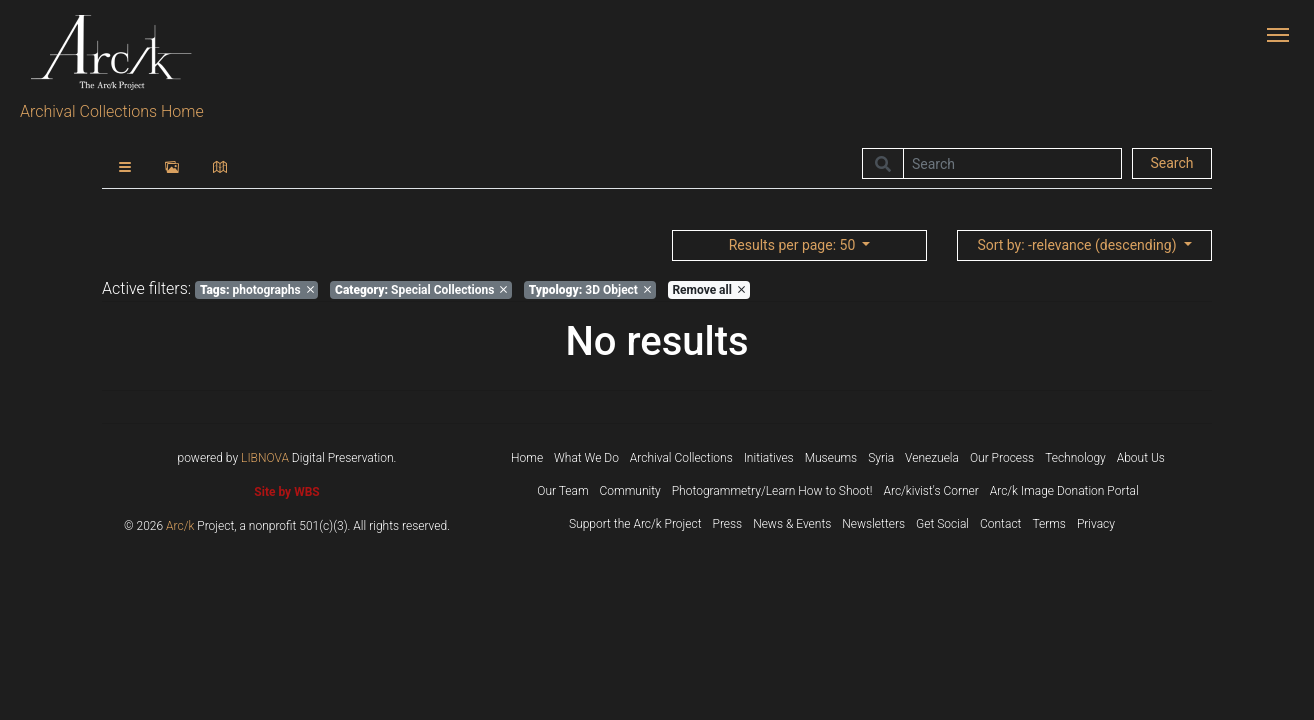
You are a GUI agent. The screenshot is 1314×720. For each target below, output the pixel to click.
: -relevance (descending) (1078, 245)
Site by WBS (286, 492)
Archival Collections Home (112, 111)
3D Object (590, 290)
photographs (257, 290)
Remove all (708, 290)
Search (1171, 163)
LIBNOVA (265, 458)
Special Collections (421, 290)
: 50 (794, 245)
